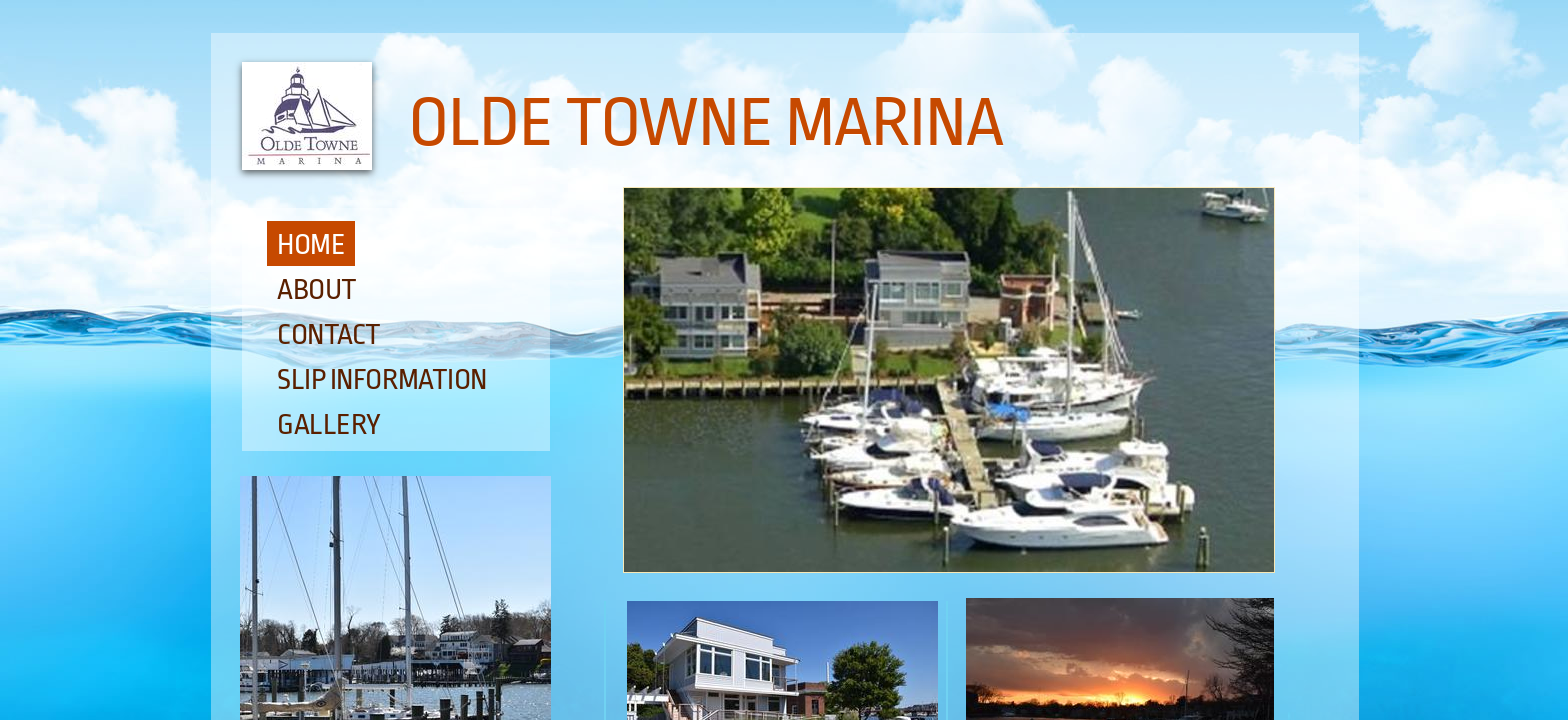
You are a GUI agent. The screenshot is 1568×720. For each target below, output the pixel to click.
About (317, 290)
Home (311, 245)
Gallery (329, 425)
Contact (329, 335)
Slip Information (382, 380)
